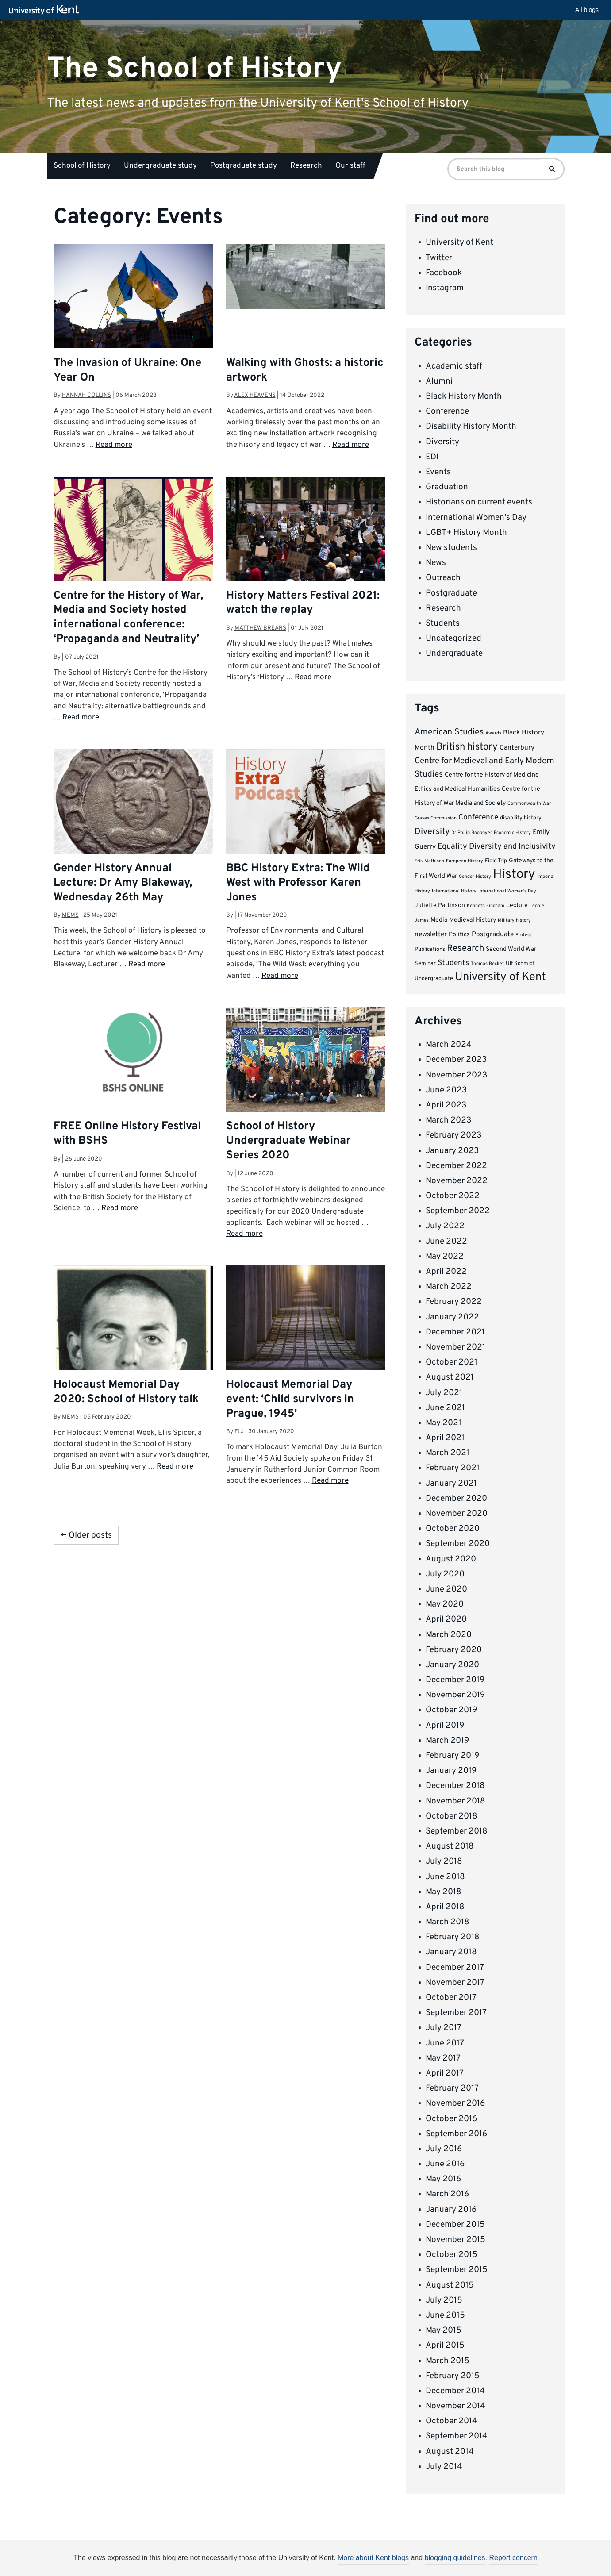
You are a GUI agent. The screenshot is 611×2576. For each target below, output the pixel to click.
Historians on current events (479, 502)
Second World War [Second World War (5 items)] (511, 949)
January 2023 (452, 1151)
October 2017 (451, 1997)
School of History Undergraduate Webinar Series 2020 (288, 1141)
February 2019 (452, 1755)
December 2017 (455, 1967)
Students (443, 623)
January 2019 (451, 1770)
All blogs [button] (587, 9)
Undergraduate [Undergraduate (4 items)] (434, 978)
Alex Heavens (255, 395)
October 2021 (451, 1362)
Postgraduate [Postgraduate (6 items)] (493, 934)
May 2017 (443, 2058)
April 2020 (446, 1619)
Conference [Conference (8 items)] (478, 818)
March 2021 (447, 1453)
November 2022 (457, 1181)
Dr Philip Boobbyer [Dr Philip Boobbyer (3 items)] (471, 833)
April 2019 (445, 1725)
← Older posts (86, 1535)
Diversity (442, 442)
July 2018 (444, 1861)
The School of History (194, 68)
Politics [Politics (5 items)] (459, 934)
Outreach (443, 578)
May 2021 (443, 1423)
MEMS (70, 915)
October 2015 (451, 2254)
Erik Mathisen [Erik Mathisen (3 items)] (429, 861)
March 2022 (449, 1286)
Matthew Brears (260, 628)
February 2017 (452, 2088)
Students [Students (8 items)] (453, 963)
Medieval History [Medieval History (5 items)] (472, 920)
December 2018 (455, 1785)
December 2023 (456, 1059)
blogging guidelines (455, 2557)
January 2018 (451, 1952)
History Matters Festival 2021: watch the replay (303, 603)
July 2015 (444, 2300)
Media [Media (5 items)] (438, 920)
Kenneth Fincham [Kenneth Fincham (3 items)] (485, 906)
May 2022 (445, 1256)
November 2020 (457, 1513)
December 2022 (456, 1166)
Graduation (447, 487)
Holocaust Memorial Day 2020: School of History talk (126, 1392)
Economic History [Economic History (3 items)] (512, 833)
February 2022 (454, 1301)
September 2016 (456, 2134)
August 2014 (450, 2451)
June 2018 (445, 1877)
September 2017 (456, 2012)
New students (451, 547)
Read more (114, 445)
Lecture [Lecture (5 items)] (517, 905)
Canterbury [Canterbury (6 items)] (517, 747)
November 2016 (455, 2103)
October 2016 (451, 2119)
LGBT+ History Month (466, 532)
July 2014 (444, 2466)
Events (438, 472)
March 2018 (447, 1922)
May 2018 (443, 1892)
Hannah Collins (86, 395)
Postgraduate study (243, 166)
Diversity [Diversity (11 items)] (432, 832)
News (436, 562)
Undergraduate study (160, 166)
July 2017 (443, 2027)
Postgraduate (451, 593)
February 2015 (453, 2376)
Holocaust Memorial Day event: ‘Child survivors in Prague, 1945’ (290, 1399)
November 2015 (455, 2239)
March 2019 (447, 1740)
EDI (432, 457)
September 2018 (457, 1831)
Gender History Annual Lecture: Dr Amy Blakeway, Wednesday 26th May (123, 883)
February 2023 (453, 1135)
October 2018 (451, 1816)
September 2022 (458, 1211)
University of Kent (459, 242)
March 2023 (448, 1120)
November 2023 (456, 1075)
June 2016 (445, 2164)
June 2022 (446, 1241)
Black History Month (464, 396)
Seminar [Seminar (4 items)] (425, 963)
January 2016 (451, 2209)
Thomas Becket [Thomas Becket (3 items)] (487, 964)
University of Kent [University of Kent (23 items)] (500, 977)
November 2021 (455, 1347)
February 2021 (453, 1468)
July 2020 (445, 1574)
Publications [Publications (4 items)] (430, 949)
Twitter (439, 258)
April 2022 (446, 1271)
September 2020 (458, 1543)
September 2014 (457, 2436)
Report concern (513, 2557)
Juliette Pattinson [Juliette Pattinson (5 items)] (440, 905)
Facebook (444, 273)
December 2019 (455, 1680)
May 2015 (443, 2330)
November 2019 (455, 1695)
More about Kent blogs (373, 2557)
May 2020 (445, 1604)
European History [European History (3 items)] (464, 861)
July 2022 (445, 1226)
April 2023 (446, 1105)
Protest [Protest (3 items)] (523, 935)
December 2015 (455, 2224)
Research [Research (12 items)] (465, 948)
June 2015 (445, 2315)
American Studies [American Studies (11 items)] (449, 732)
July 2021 (444, 1393)
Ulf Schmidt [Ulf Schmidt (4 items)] (520, 963)
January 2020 (452, 1665)
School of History (82, 166)
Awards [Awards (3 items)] (493, 733)
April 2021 (445, 1438)
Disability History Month (471, 426)
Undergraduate (454, 653)
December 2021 (455, 1332)
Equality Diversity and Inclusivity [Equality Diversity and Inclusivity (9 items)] (497, 847)
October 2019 (451, 1710)
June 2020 (446, 1589)
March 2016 (447, 2194)
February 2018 (453, 1937)
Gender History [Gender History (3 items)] (475, 877)
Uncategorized (453, 638)
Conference (447, 411)
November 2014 (455, 2406)
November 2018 (455, 1801)
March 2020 (449, 1635)
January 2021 (451, 1483)
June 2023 (446, 1090)
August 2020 (451, 1559)
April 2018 (445, 1907)
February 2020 (454, 1650)
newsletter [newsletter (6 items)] (431, 934)
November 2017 (455, 1982)
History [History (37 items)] (514, 874)
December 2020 (456, 1498)
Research (306, 166)
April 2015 (445, 2345)
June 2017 (445, 2043)
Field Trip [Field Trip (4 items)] (496, 861)
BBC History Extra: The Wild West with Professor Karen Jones (298, 883)
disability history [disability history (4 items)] (521, 818)
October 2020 (453, 1528)
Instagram (445, 288)
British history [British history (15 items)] (467, 747)
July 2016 (444, 2149)
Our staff (350, 166)
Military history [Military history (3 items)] (514, 920)
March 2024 (449, 1044)
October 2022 (453, 1196)
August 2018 (450, 1846)
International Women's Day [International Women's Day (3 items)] (507, 891)
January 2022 (452, 1317)
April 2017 (445, 2073)
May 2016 (443, 2179)
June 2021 (445, 1408)
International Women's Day (476, 517)
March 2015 (447, 2361)
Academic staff (454, 366)
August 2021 (450, 1377)
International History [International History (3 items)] (454, 891)
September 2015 (457, 2270)
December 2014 (455, 2391)
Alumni (439, 381)
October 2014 (451, 2421)
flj (239, 1431)
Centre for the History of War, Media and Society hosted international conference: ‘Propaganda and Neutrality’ (128, 618)
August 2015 (450, 2285)
